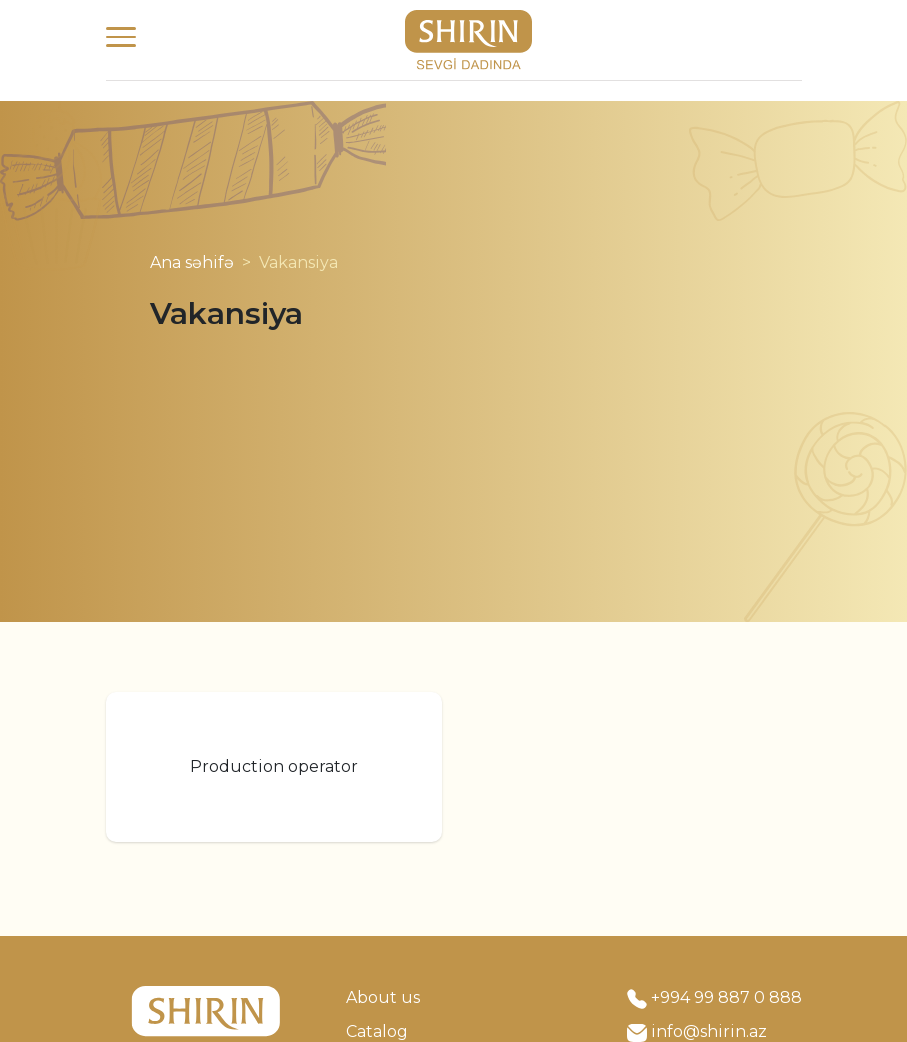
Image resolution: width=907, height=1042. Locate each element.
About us (383, 997)
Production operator (274, 766)
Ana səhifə (192, 262)
